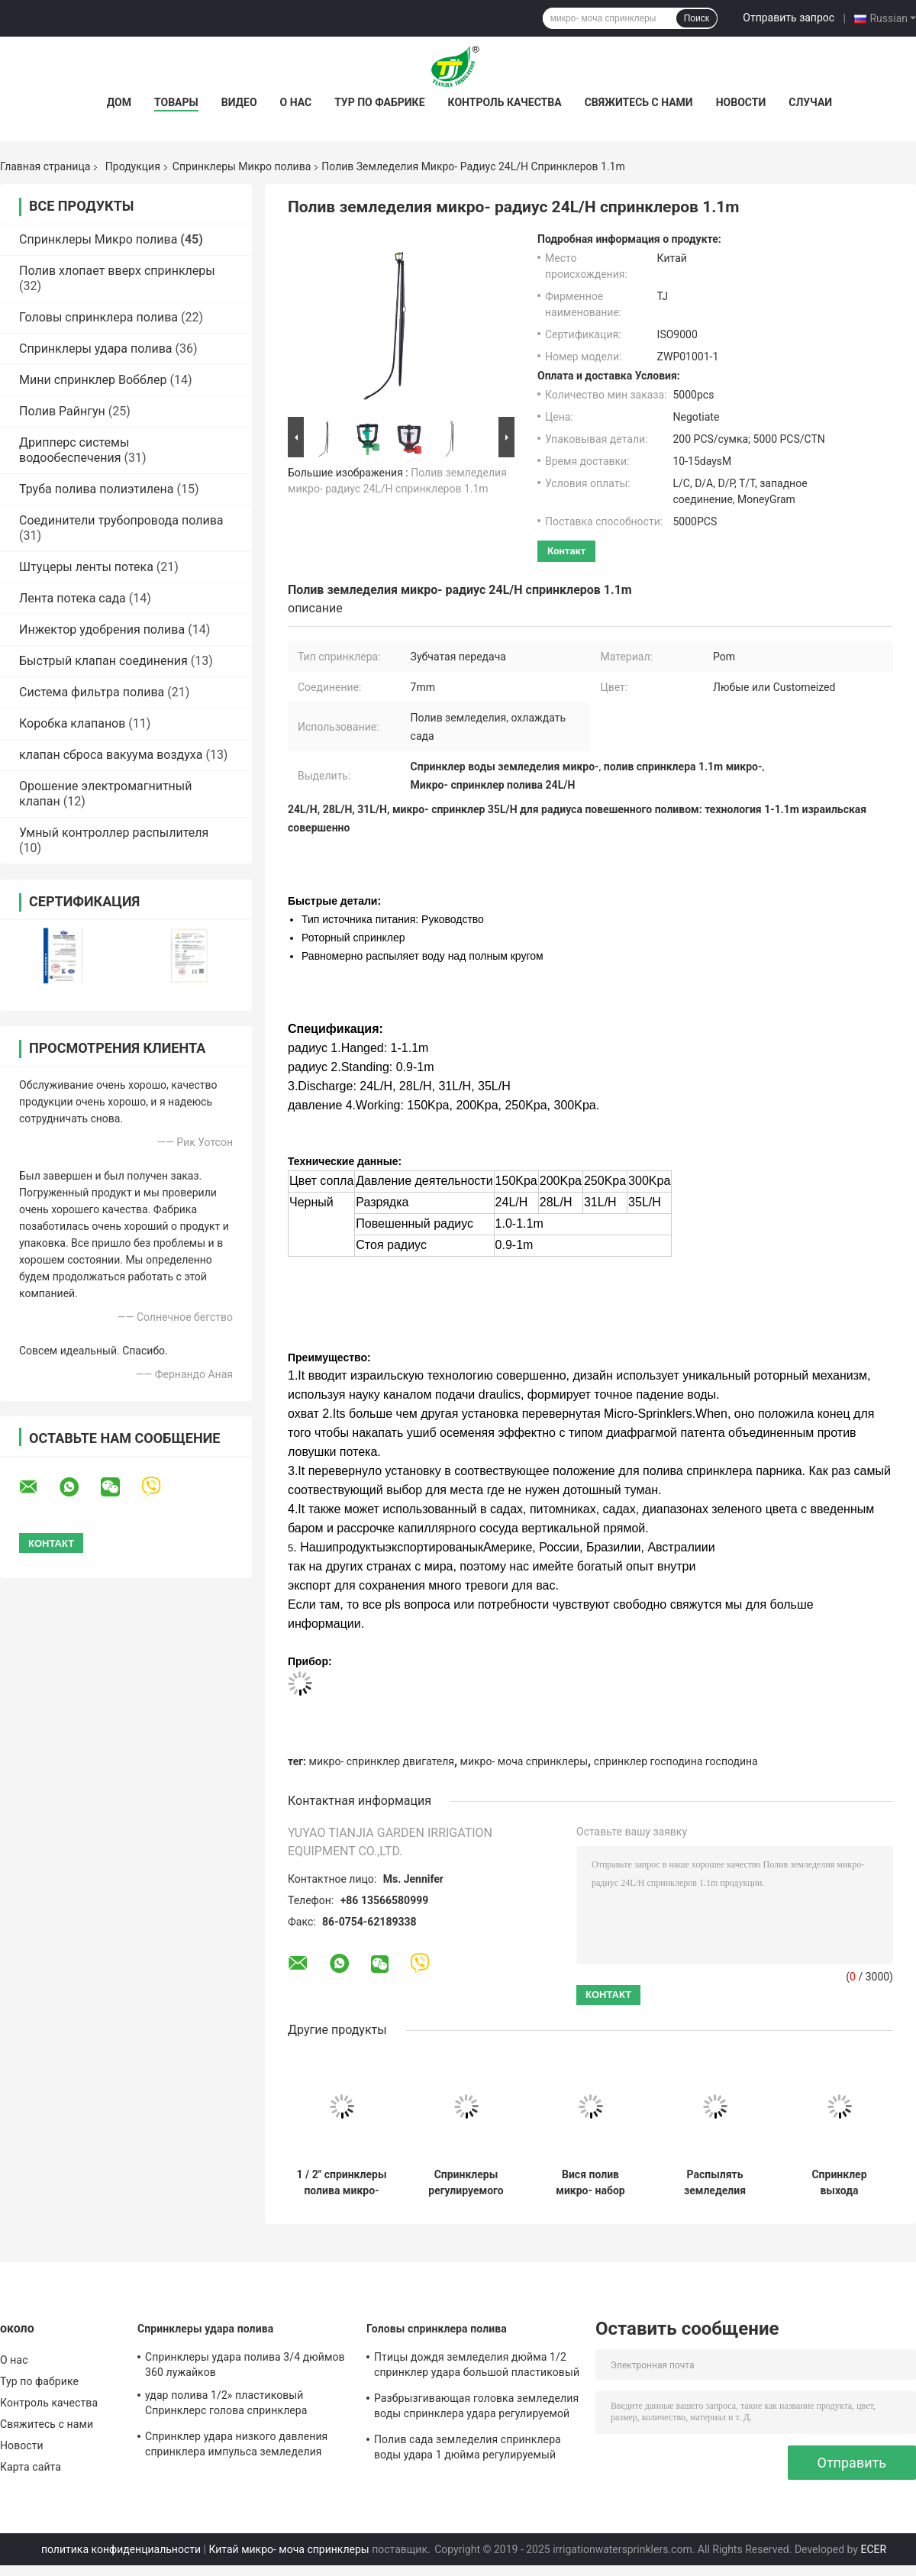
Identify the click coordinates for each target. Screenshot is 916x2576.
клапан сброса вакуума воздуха (110, 754)
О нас (296, 102)
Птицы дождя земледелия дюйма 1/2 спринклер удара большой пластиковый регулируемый (476, 2367)
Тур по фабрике (379, 102)
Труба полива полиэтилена (96, 489)
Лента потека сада (72, 598)
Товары (176, 102)
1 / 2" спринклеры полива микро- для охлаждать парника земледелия (342, 2182)
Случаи (810, 102)
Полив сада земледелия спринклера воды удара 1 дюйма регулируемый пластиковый (467, 2449)
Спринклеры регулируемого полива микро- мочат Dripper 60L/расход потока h (465, 2182)
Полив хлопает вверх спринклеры (117, 270)
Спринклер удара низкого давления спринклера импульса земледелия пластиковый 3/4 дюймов (236, 2446)
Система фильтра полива (91, 692)
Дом (119, 102)
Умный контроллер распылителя (113, 832)
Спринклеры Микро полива (242, 166)
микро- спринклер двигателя (381, 1761)
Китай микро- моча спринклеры (288, 2549)
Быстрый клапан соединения (103, 661)
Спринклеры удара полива (96, 348)
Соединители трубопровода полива (121, 520)
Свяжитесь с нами (639, 102)
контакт (566, 551)
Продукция (132, 166)
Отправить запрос (788, 17)
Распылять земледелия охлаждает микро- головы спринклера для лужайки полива (714, 2182)
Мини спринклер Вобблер (93, 380)
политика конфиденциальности (121, 2549)
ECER (873, 2549)
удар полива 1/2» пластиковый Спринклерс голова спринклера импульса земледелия (226, 2405)
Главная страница (45, 166)
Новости (741, 102)
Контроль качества (505, 102)
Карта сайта (30, 2467)
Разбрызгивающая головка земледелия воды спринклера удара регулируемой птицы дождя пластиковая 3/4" (476, 2408)
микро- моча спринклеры (524, 1761)
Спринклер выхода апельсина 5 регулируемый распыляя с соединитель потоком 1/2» (839, 2182)
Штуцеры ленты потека (86, 567)
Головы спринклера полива (98, 317)
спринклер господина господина (676, 1761)
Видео (239, 102)
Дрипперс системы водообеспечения (74, 450)
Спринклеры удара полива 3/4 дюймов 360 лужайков (245, 2364)
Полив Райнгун (62, 411)
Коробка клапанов (72, 723)
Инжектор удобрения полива (102, 629)
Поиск (696, 18)
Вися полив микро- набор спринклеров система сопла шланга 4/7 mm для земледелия (590, 2182)
